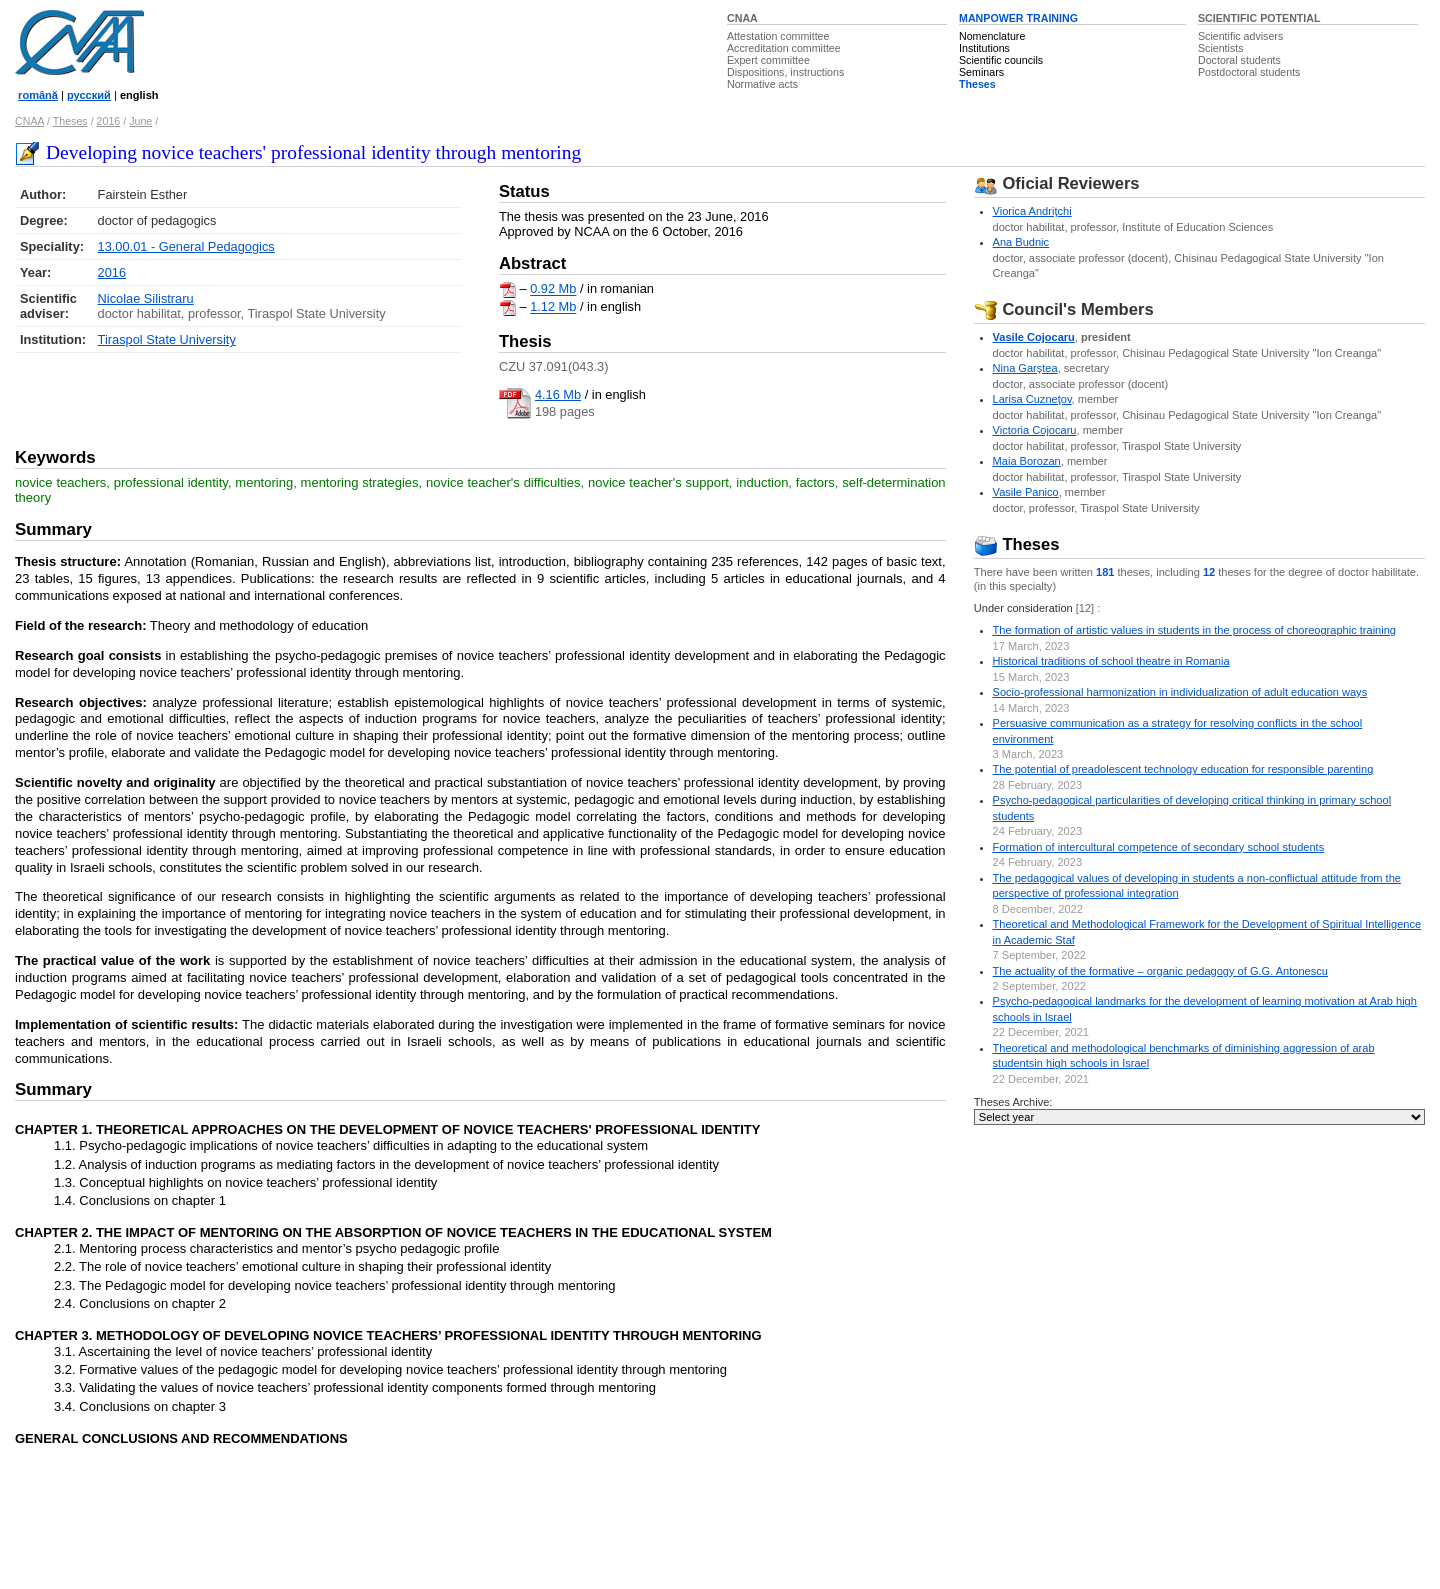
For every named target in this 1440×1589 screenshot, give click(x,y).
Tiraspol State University (167, 339)
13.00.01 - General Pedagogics (186, 246)
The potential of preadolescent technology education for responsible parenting (1183, 769)
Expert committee (768, 60)
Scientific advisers (1240, 36)
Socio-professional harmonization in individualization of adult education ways (1180, 692)
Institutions (984, 48)
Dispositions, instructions (785, 72)
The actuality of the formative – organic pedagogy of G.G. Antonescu (1160, 971)
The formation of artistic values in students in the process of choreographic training (1194, 630)
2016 (109, 121)
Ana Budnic (1021, 242)
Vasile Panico (1026, 492)
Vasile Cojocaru (1034, 337)
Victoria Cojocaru (1035, 430)
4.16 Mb (558, 394)
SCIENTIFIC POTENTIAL (1259, 18)
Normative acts (762, 84)
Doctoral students (1239, 60)
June (140, 121)
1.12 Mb (553, 307)
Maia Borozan (1027, 461)
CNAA (742, 18)
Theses (977, 84)
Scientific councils (1001, 60)
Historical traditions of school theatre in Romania (1111, 661)
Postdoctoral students (1249, 72)
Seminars (981, 72)
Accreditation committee (784, 48)
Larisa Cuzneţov (1032, 399)
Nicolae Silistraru (146, 298)
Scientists (1221, 48)
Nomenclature (992, 36)
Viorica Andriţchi (1032, 211)
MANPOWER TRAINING (1018, 18)
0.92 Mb (553, 289)
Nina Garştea (1025, 368)
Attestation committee (778, 36)
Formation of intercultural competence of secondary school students (1159, 847)
